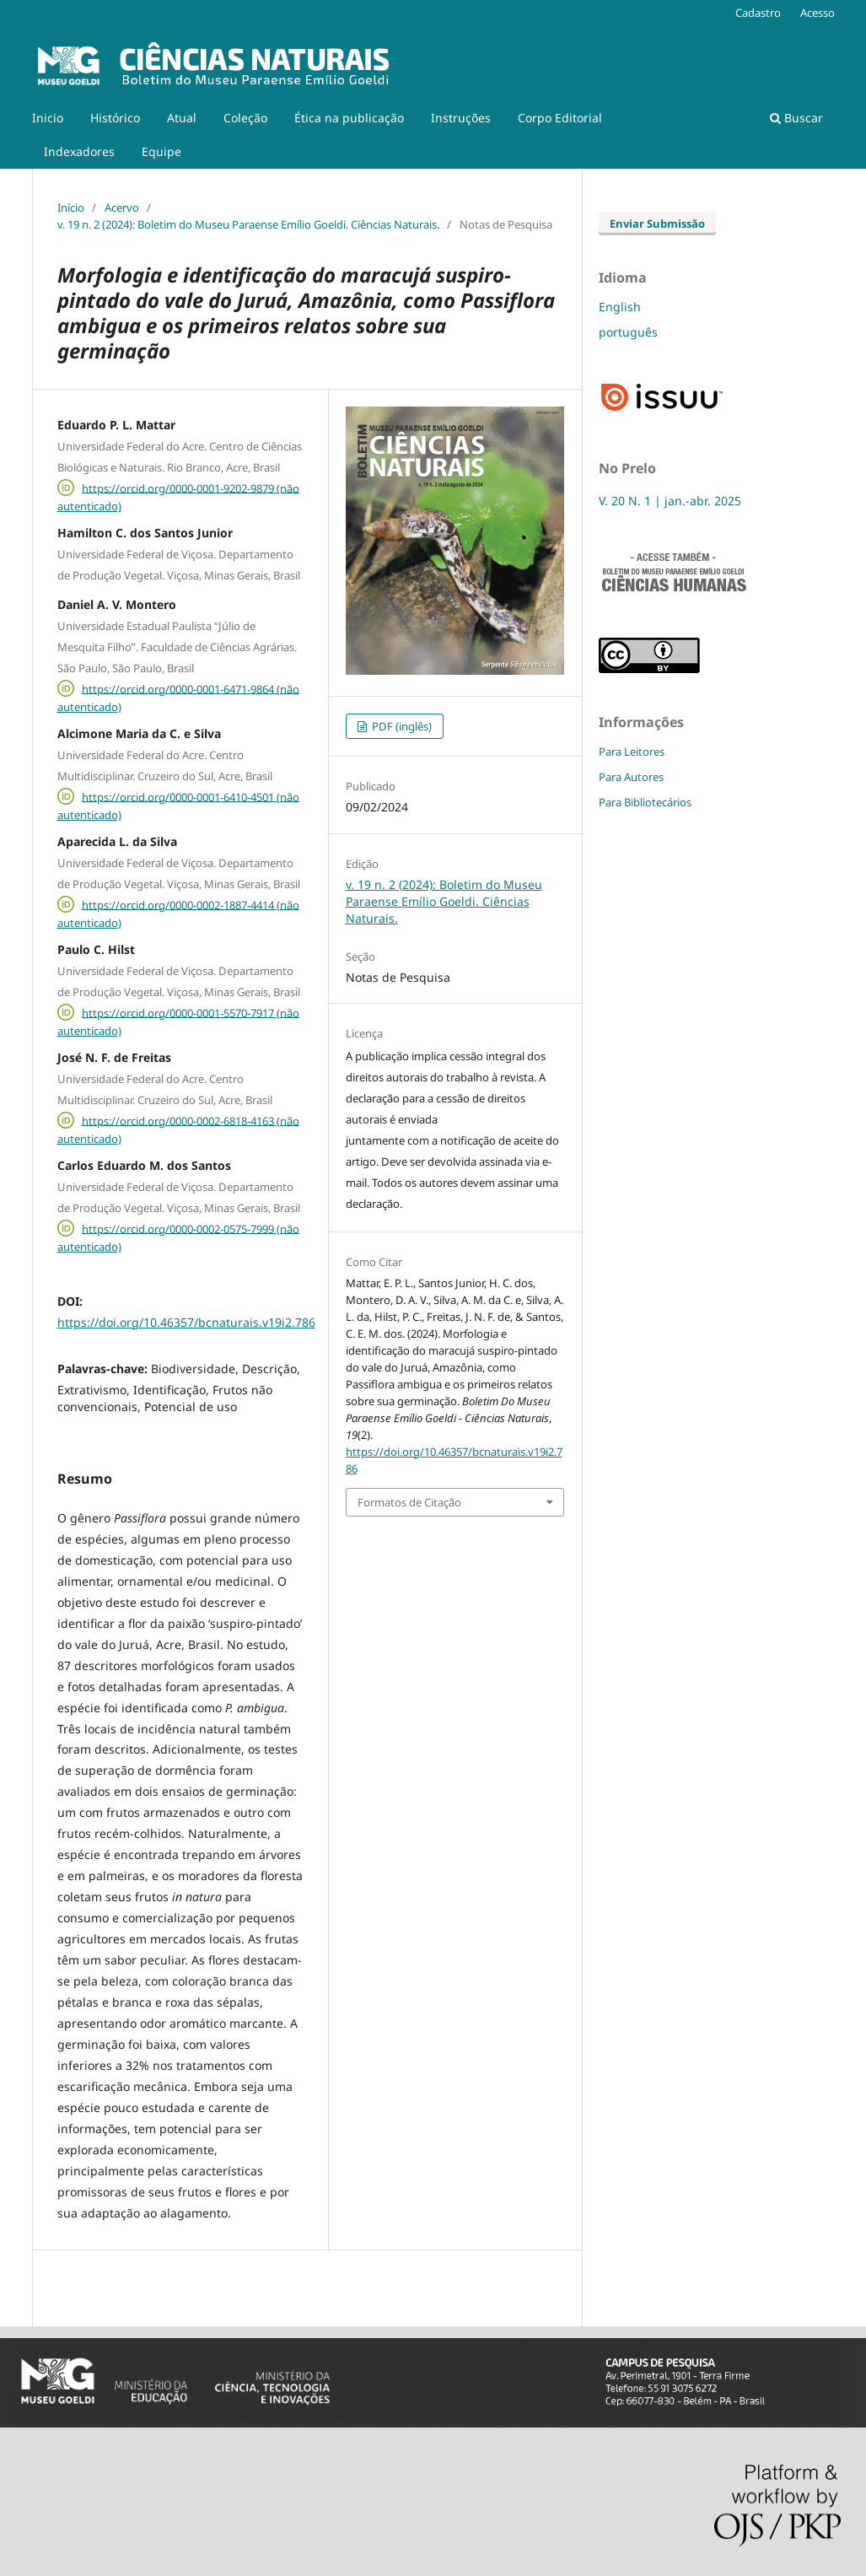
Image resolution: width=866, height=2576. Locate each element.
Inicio (47, 118)
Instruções (461, 118)
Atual (181, 118)
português (628, 332)
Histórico (115, 118)
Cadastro (758, 12)
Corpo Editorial (560, 118)
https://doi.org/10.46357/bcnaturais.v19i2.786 (186, 1322)
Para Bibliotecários (645, 802)
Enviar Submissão (657, 223)
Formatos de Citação (409, 1502)
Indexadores (79, 151)
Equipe (161, 151)
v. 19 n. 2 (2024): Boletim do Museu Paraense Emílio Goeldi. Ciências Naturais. (248, 224)
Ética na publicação (349, 118)
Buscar (796, 118)
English (620, 307)
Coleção (245, 118)
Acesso (817, 12)
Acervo (122, 207)
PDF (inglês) (400, 726)
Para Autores (631, 776)
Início (70, 207)
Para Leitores (631, 751)
